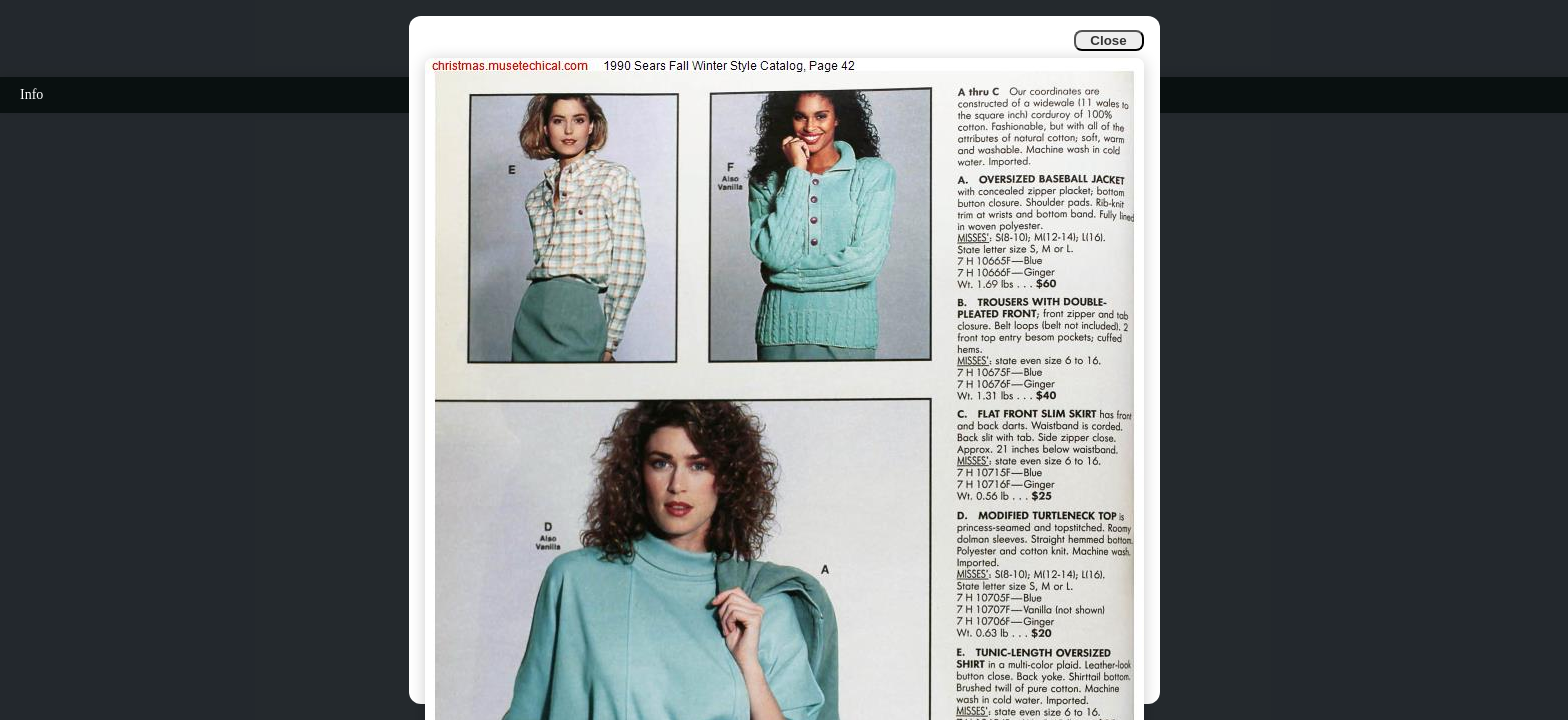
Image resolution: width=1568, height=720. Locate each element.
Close (1108, 40)
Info (31, 94)
